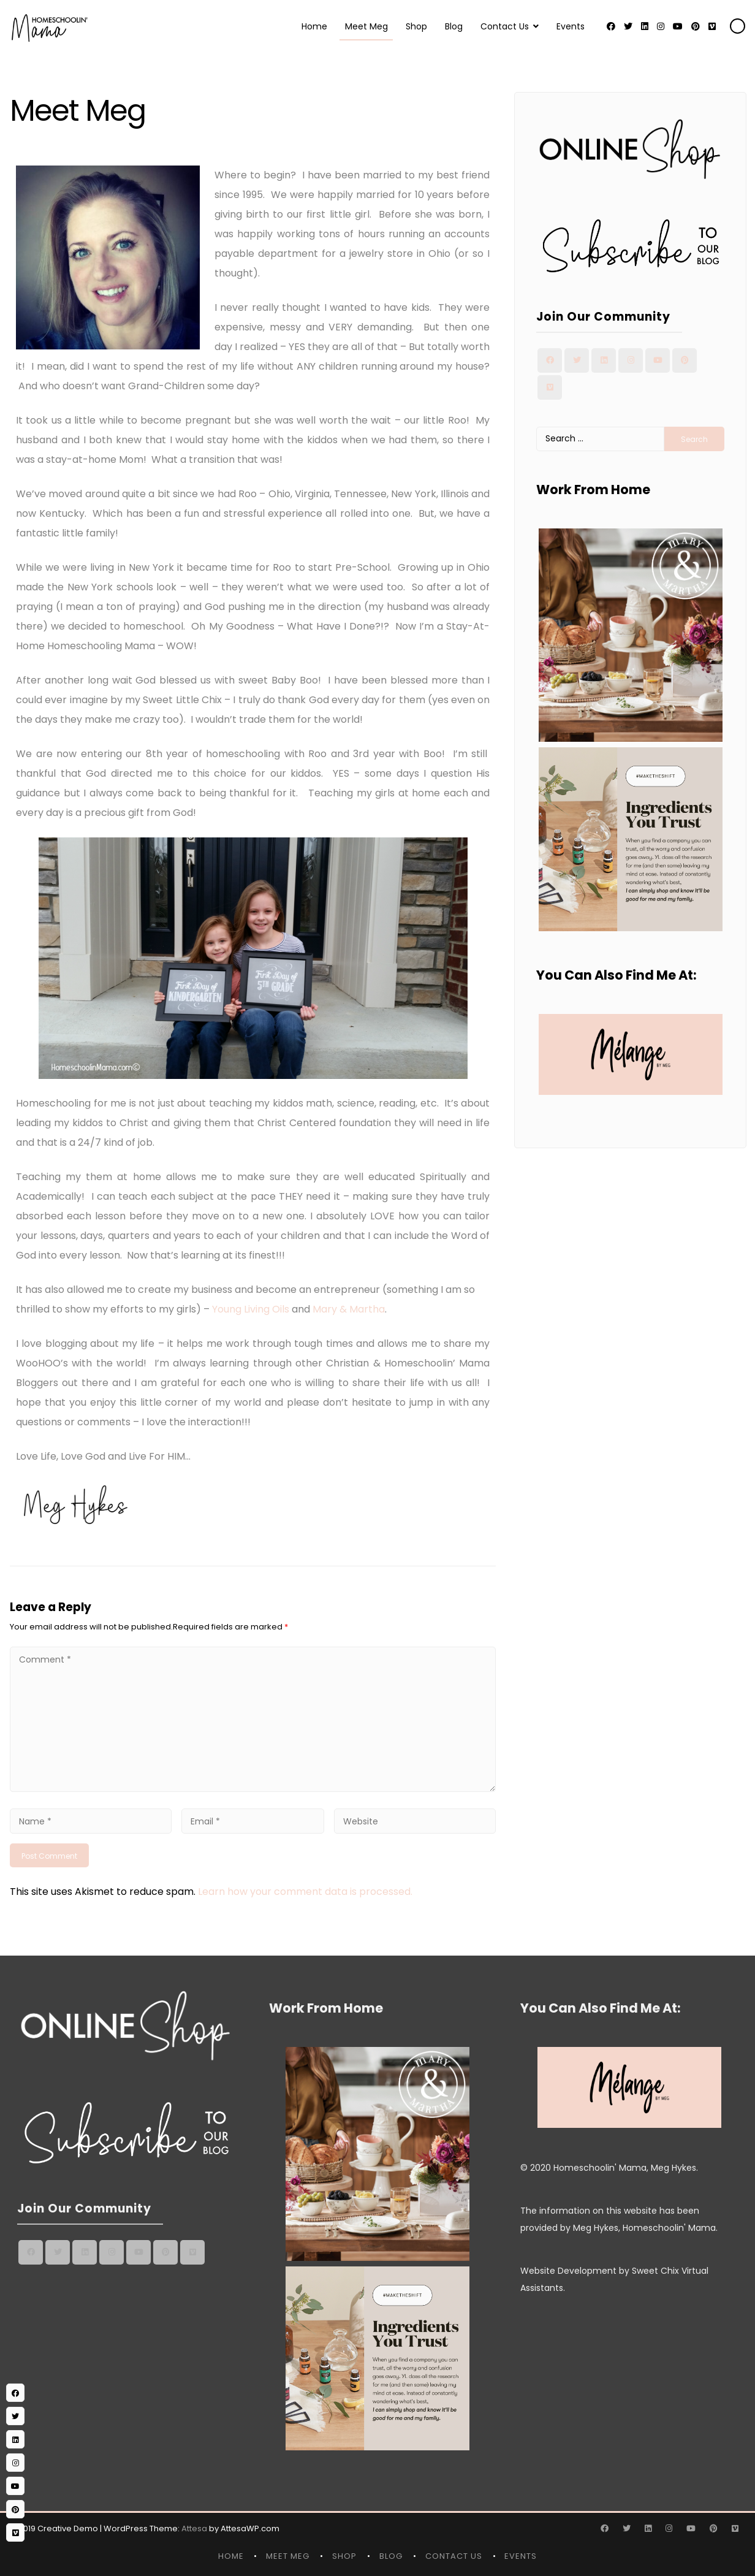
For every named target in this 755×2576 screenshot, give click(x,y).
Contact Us (504, 26)
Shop (416, 26)
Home (314, 26)
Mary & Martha (349, 1309)
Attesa (194, 2528)
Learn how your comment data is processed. (305, 1891)
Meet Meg (366, 26)
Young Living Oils (250, 1309)
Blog (454, 26)
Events (570, 26)
